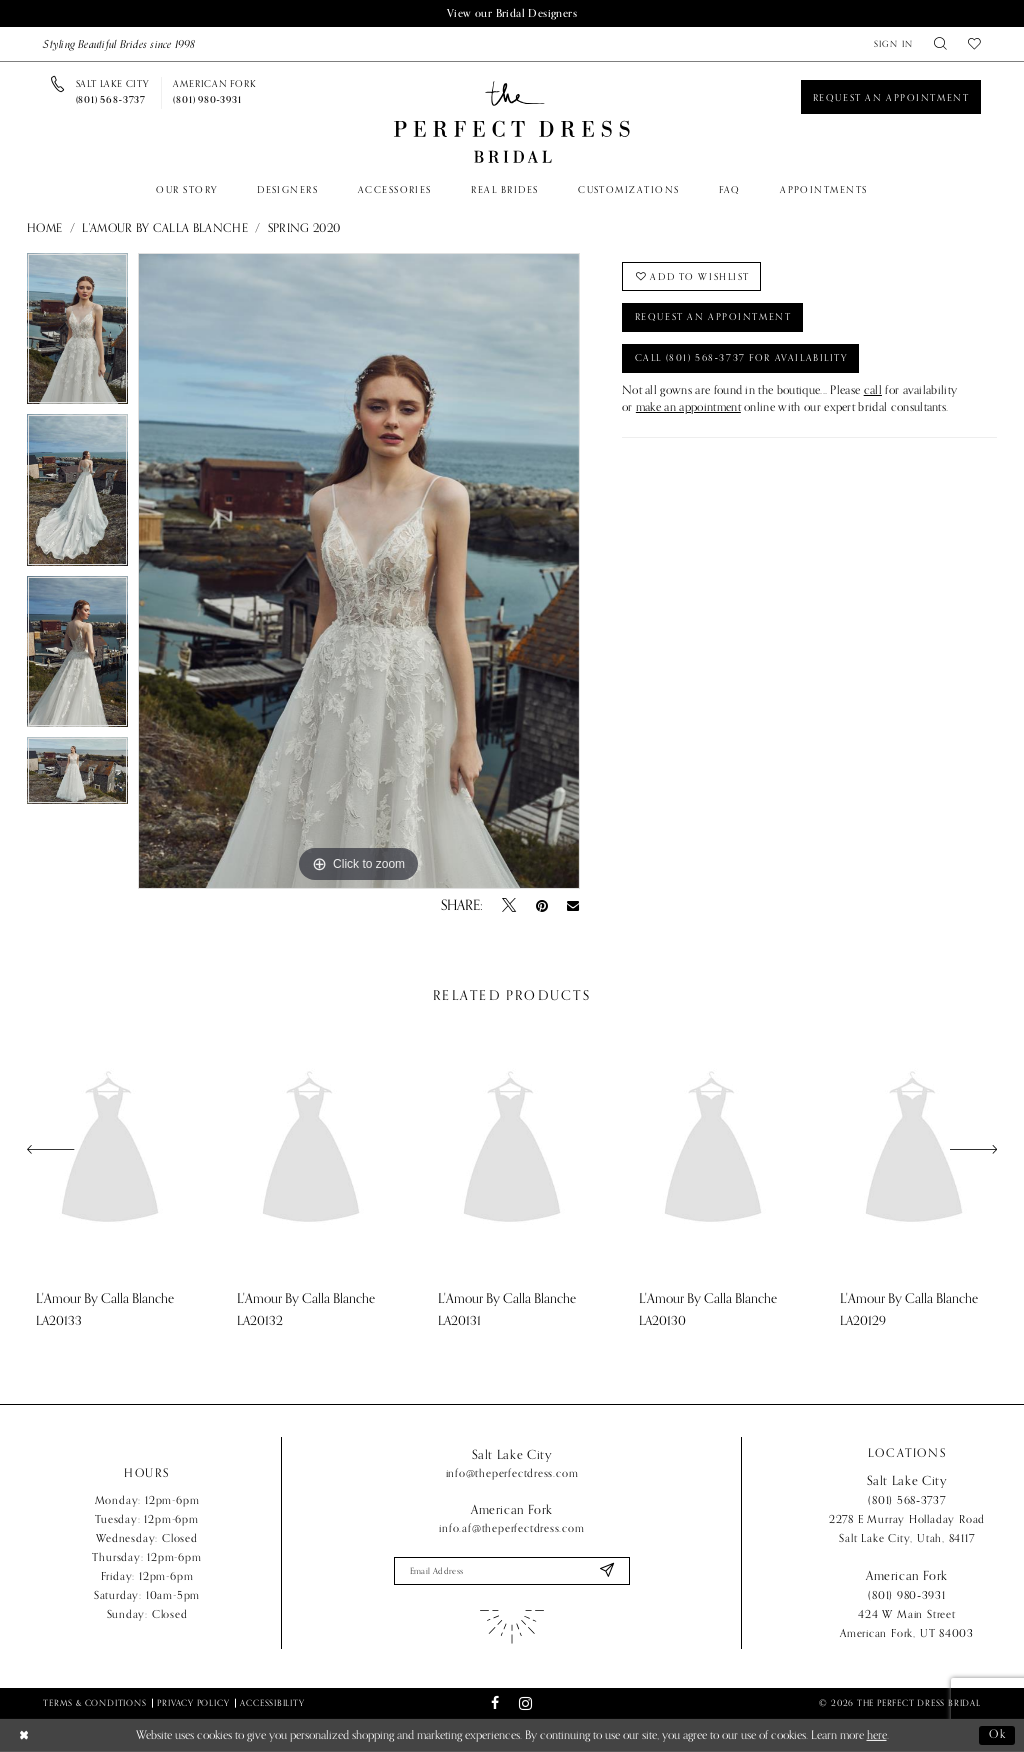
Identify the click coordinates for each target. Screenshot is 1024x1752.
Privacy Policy (193, 1703)
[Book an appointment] (890, 97)
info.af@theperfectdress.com (511, 1528)
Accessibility (272, 1703)
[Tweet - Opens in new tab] (509, 906)
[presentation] (110, 1149)
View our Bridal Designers (512, 13)
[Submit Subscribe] (606, 1570)
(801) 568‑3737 (907, 1500)
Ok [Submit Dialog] (998, 1735)
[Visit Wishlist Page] (974, 44)
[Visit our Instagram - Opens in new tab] (526, 1703)
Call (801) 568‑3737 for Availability (741, 358)
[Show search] (941, 44)
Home (44, 228)
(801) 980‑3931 (907, 1595)
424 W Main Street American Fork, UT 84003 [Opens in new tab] (907, 1623)
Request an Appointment (713, 318)
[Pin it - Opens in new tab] (542, 906)
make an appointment (688, 408)
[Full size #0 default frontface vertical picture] (359, 571)
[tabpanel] (77, 334)
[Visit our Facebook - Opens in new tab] (495, 1704)
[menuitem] (893, 44)
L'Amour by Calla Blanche (165, 228)
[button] (893, 44)
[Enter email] (512, 1570)
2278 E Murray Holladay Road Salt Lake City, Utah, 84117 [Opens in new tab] (907, 1528)
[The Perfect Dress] (512, 122)
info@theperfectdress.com (512, 1473)
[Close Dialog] (24, 1736)
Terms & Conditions (94, 1703)
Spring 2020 (304, 228)
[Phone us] (112, 93)
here (877, 1735)
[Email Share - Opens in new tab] (573, 906)
